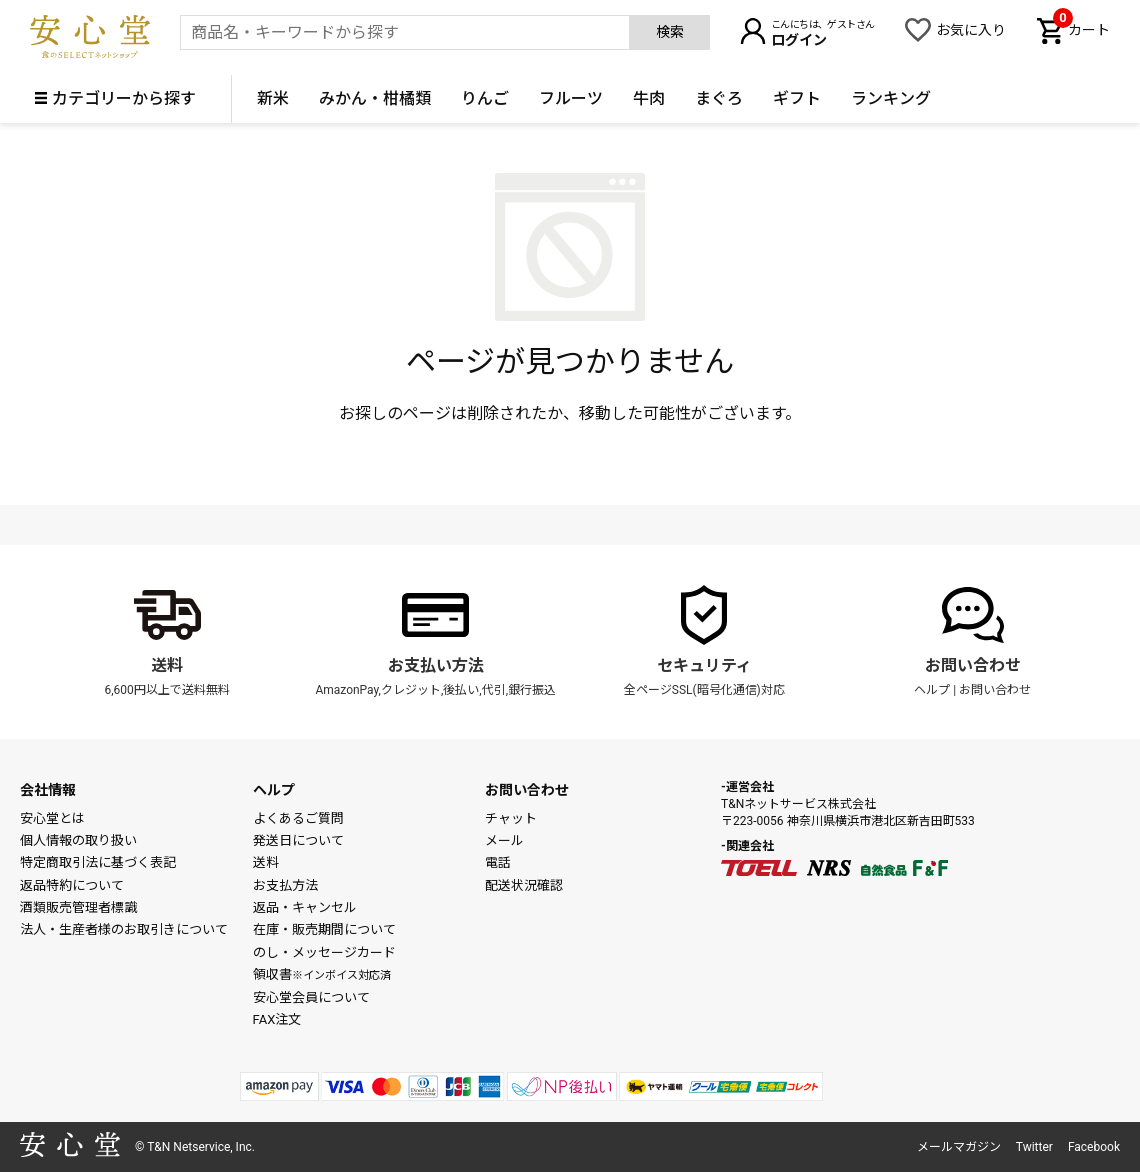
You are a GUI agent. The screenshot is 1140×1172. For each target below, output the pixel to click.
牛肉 (649, 98)
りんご (485, 98)
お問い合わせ (973, 665)
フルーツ (571, 98)
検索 (670, 32)
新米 (273, 98)
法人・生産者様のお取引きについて (124, 929)
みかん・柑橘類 (375, 98)
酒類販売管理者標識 (78, 907)
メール (504, 840)
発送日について (298, 840)
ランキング (891, 98)
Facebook (1094, 1147)
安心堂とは (52, 818)
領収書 (322, 974)
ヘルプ (932, 690)
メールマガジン (959, 1147)
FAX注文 (277, 1019)
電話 (498, 862)
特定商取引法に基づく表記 (98, 862)
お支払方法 (285, 885)
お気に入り (971, 30)
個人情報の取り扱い (78, 840)
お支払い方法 (436, 665)
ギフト (797, 98)
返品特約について (72, 885)
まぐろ (719, 98)
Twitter (1034, 1147)
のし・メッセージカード (324, 952)
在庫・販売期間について (324, 929)
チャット (511, 818)
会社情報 (48, 790)
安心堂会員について (311, 997)
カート (1081, 28)
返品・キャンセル (305, 907)
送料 (167, 665)
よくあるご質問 (298, 818)
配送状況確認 (524, 885)
